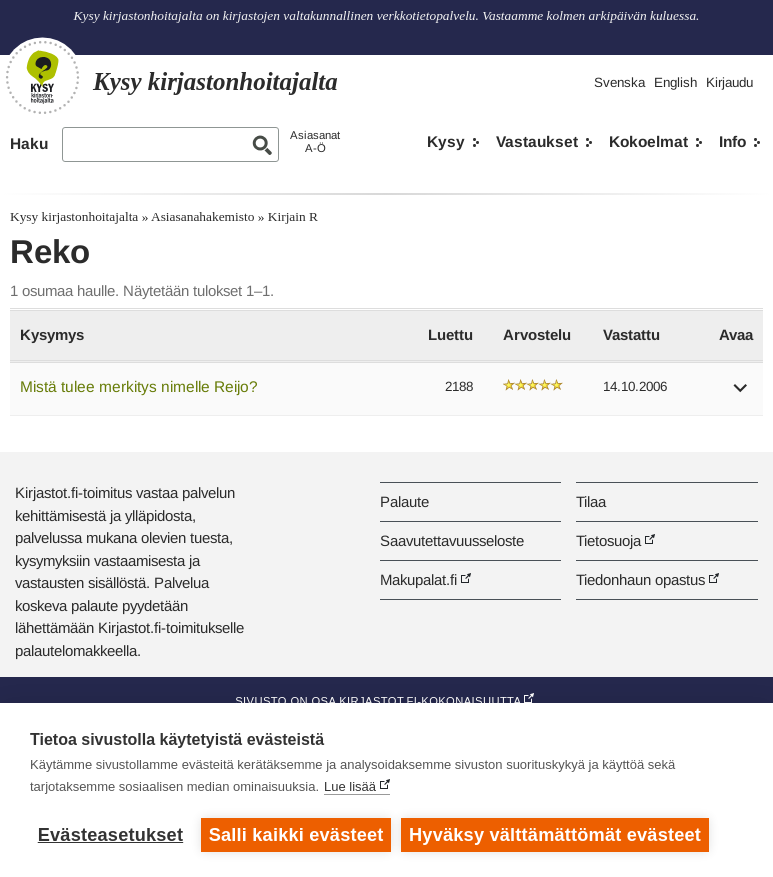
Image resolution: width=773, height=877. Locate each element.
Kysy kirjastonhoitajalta (74, 216)
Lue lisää (350, 786)
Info (732, 141)
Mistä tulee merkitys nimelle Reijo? (139, 386)
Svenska (619, 82)
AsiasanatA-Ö (315, 141)
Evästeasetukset (110, 835)
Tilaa (591, 501)
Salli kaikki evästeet (296, 835)
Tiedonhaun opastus (640, 579)
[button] (741, 394)
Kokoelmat (648, 141)
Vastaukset (537, 141)
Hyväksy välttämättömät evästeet (555, 835)
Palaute (404, 501)
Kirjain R (293, 216)
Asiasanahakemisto (202, 216)
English (675, 82)
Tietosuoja (608, 540)
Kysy (446, 141)
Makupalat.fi (418, 579)
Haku (29, 143)
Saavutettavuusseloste (452, 540)
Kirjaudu (729, 82)
